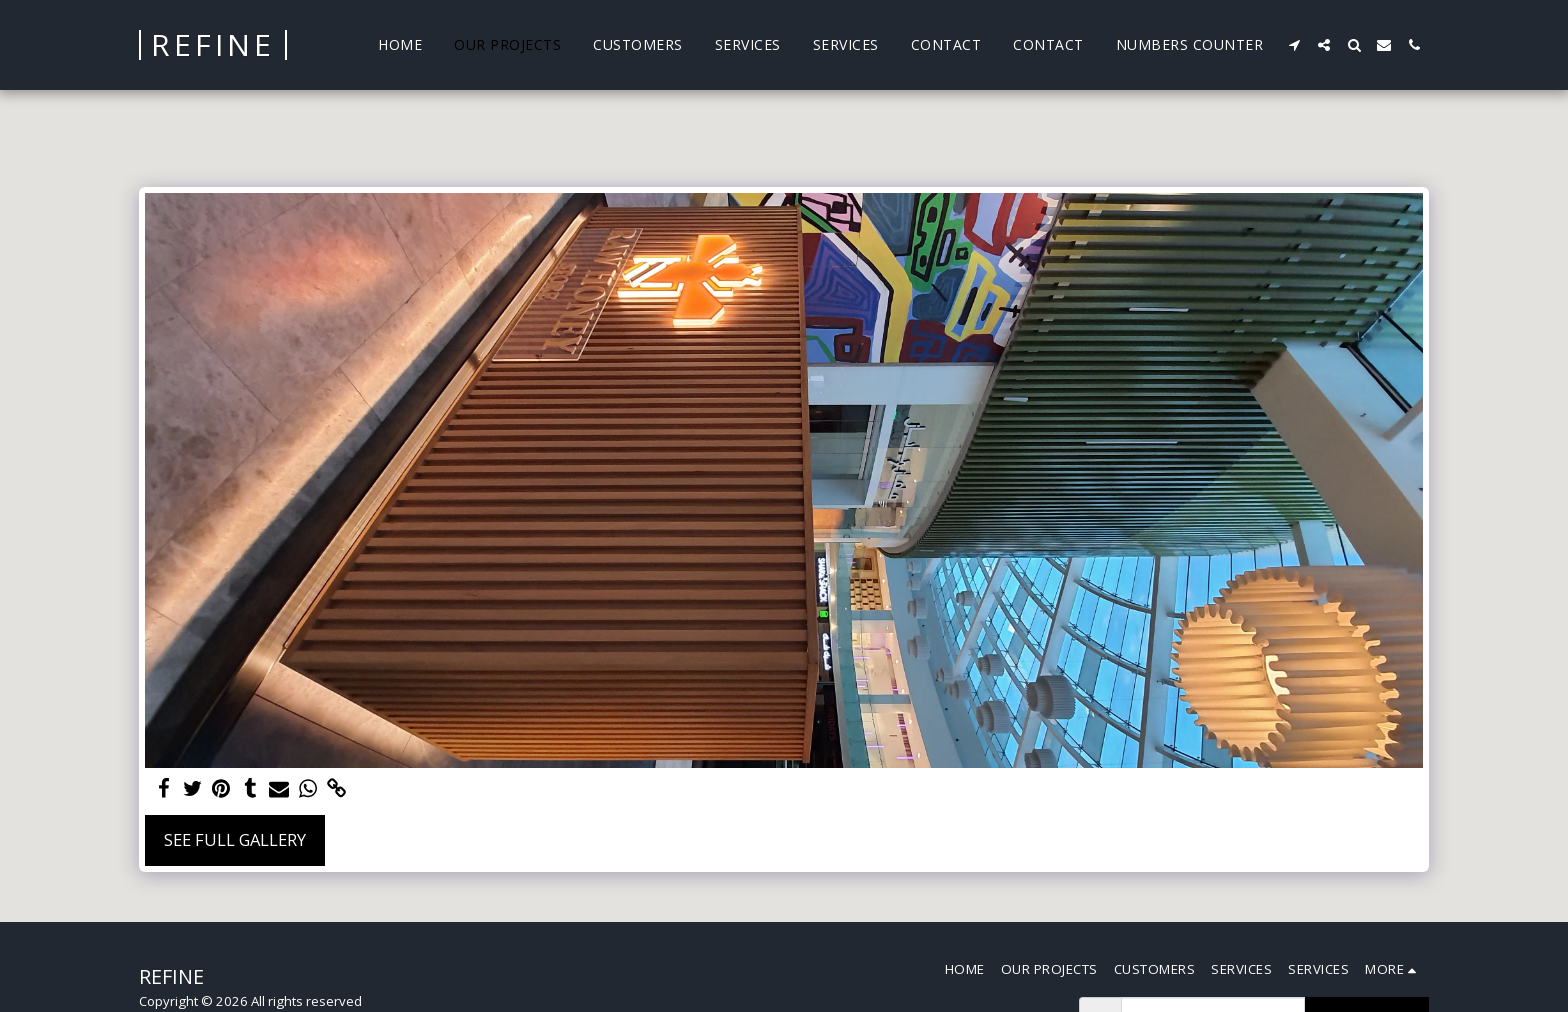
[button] (1294, 45)
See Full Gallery (235, 839)
